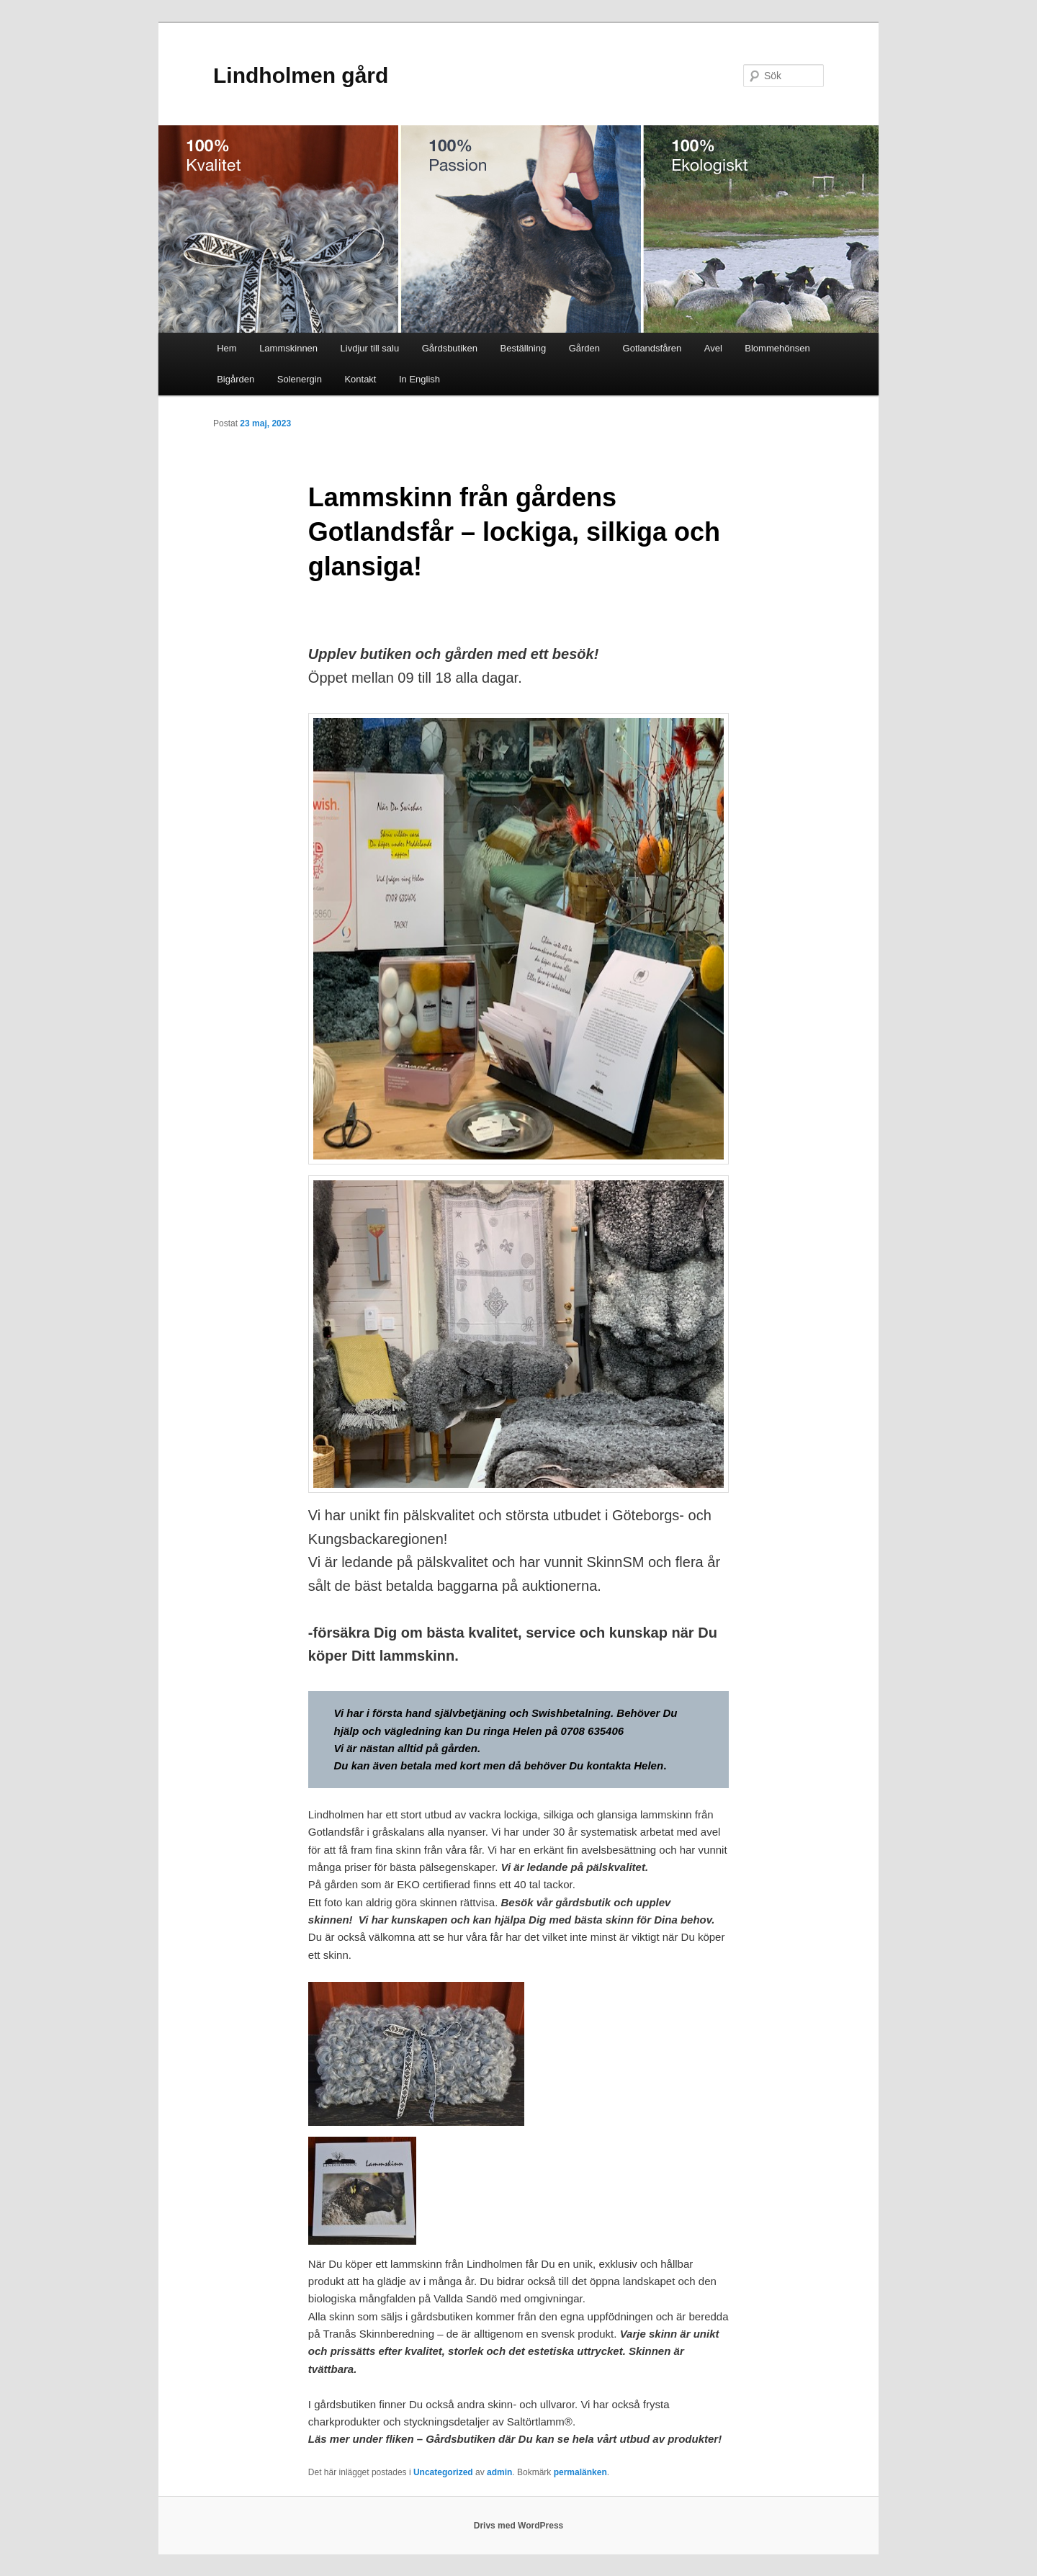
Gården (584, 348)
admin (499, 2472)
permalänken (580, 2472)
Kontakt (360, 379)
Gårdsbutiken (449, 348)
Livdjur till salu (370, 348)
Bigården (235, 379)
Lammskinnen (288, 348)
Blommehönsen (777, 348)
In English (419, 379)
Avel (713, 348)
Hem (226, 348)
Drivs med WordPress (519, 2526)
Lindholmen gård (300, 75)
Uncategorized (443, 2472)
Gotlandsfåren (652, 348)
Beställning (523, 348)
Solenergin (299, 379)
